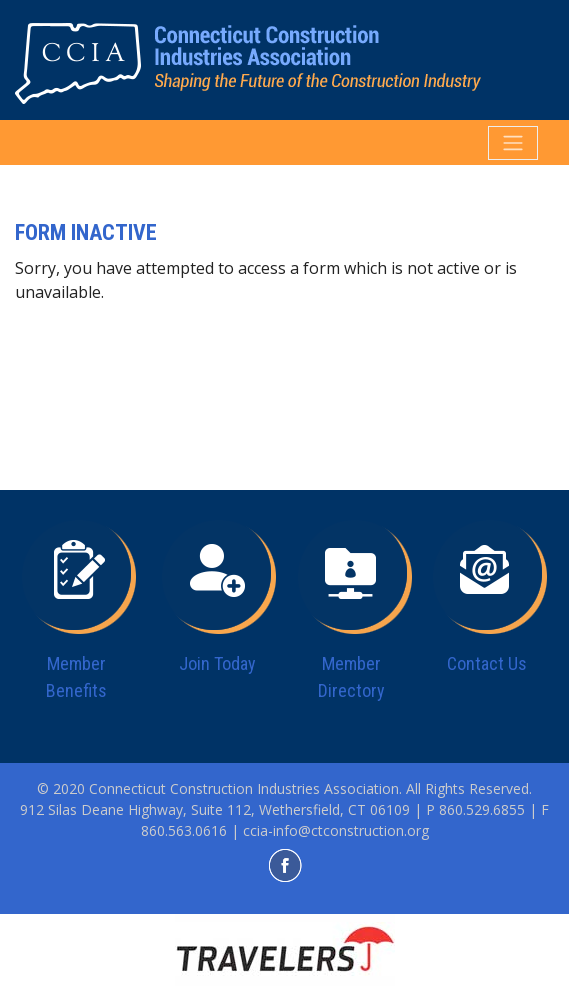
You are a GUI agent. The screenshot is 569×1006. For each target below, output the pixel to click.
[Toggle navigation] (513, 143)
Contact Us (487, 663)
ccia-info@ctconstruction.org (336, 830)
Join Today (217, 663)
